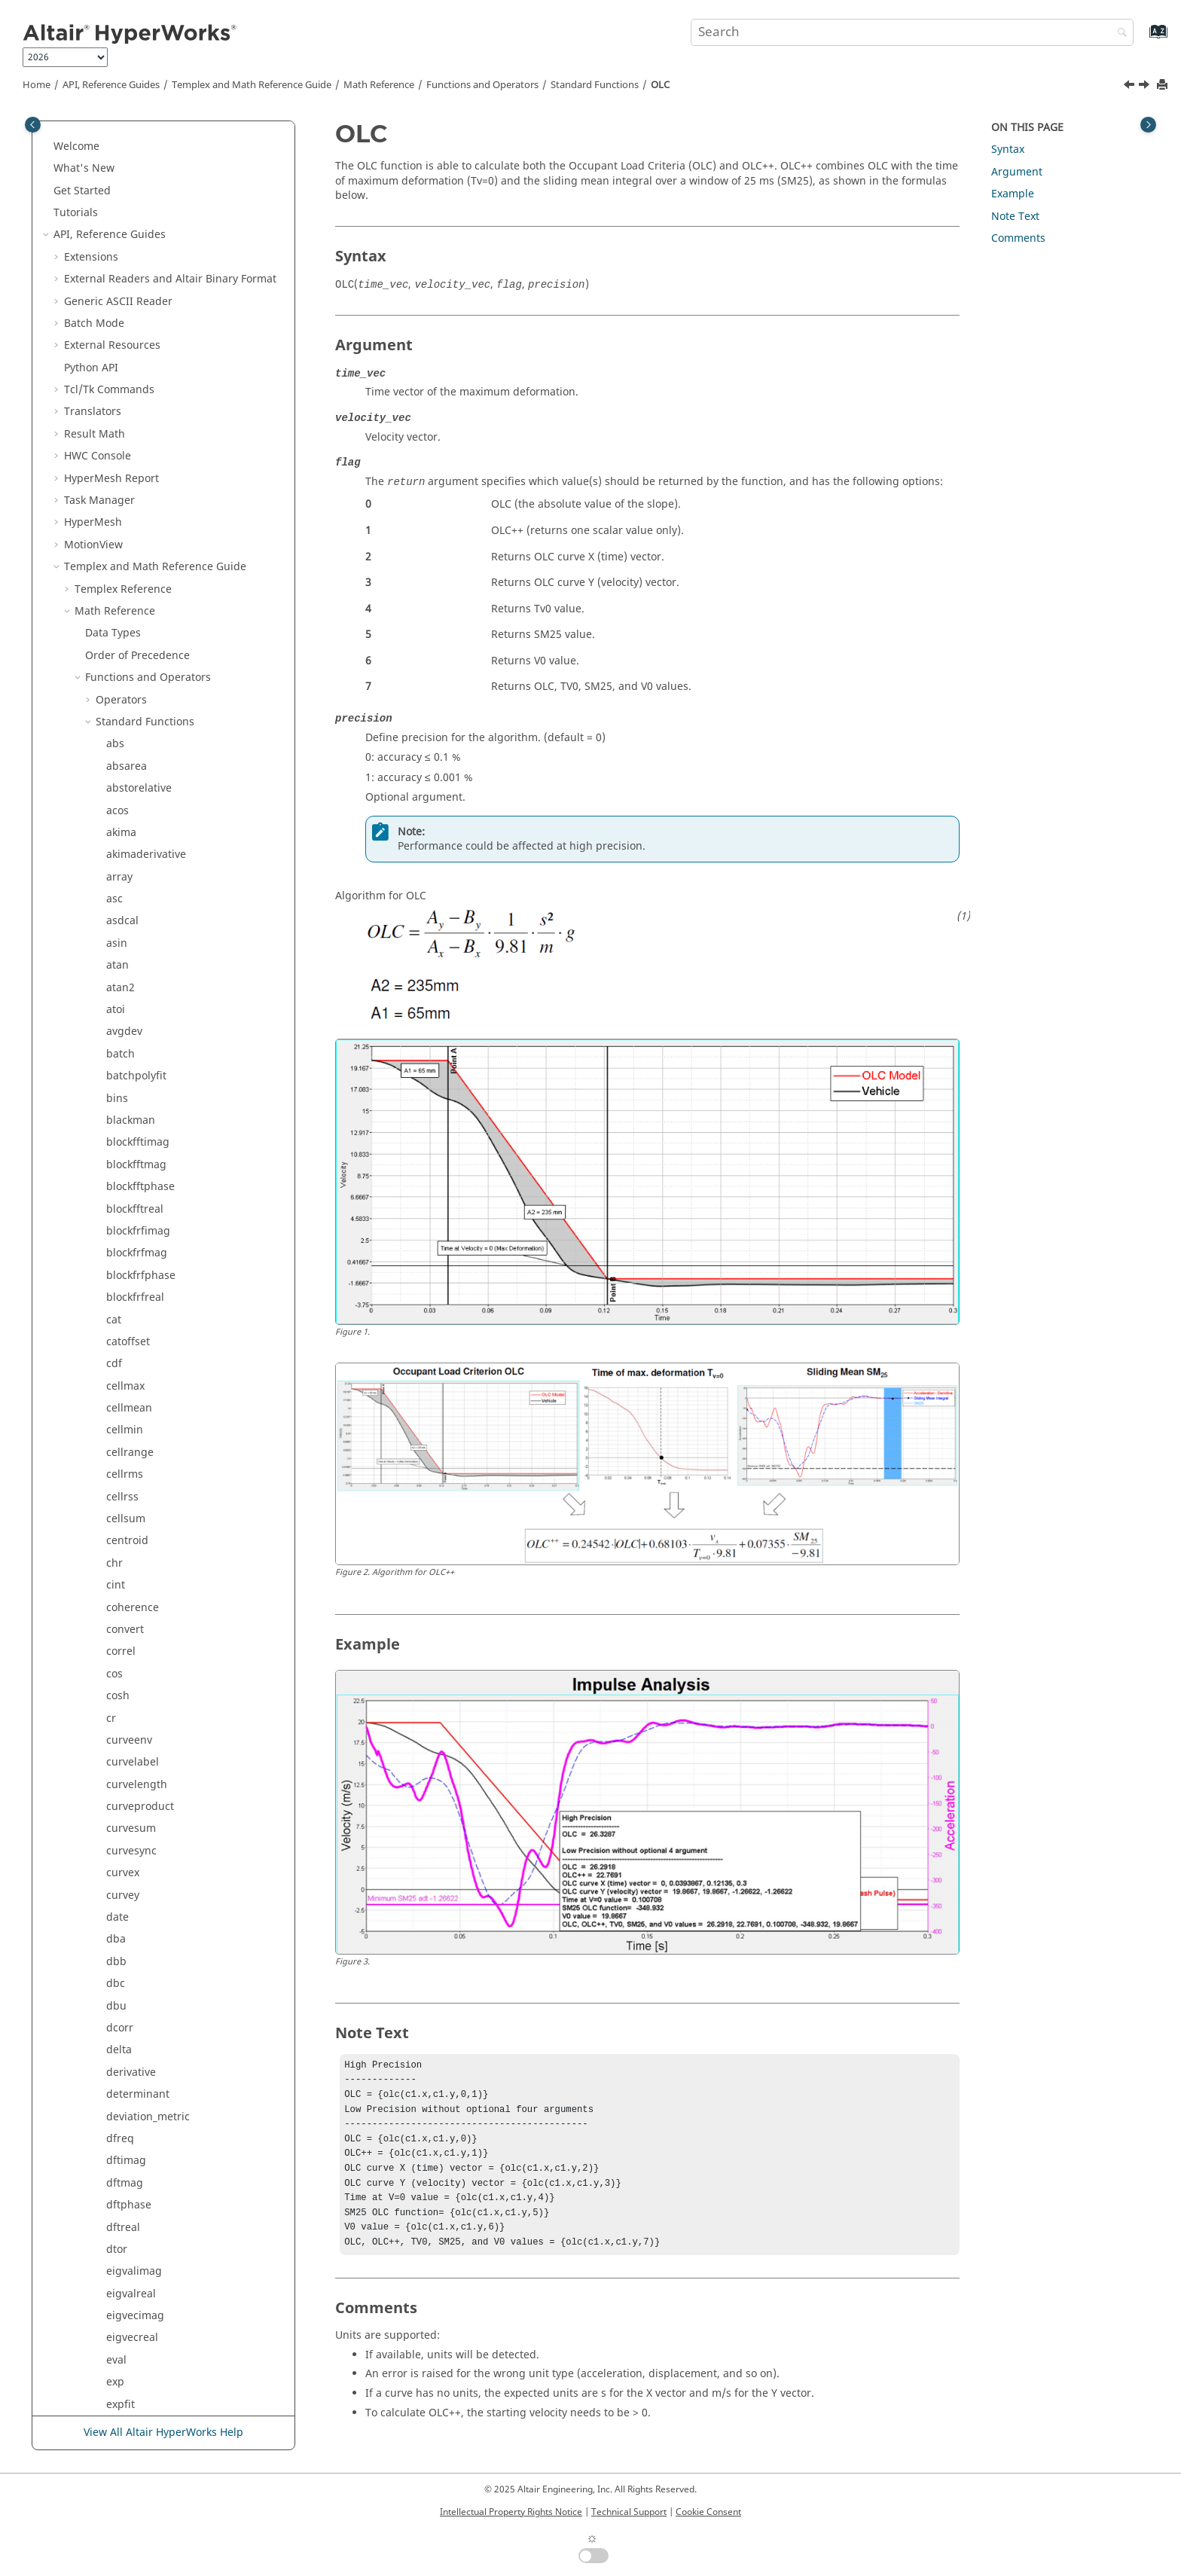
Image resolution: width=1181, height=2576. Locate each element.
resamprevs (136, 1126)
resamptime (136, 1149)
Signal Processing (130, 2366)
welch (121, 2278)
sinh (117, 1348)
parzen (124, 706)
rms (116, 1193)
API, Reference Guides (111, 85)
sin (113, 1326)
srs (113, 1481)
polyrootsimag (142, 794)
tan (114, 1901)
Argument (1016, 172)
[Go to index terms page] (1142, 39)
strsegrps (130, 1702)
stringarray (134, 1614)
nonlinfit (127, 617)
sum (117, 1813)
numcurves (134, 640)
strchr (121, 1592)
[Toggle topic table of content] (1148, 125)
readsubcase (138, 994)
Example (1012, 194)
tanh (118, 1923)
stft (114, 1547)
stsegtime (131, 1769)
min (116, 551)
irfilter (122, 263)
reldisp (124, 1038)
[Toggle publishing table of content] (33, 125)
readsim (127, 972)
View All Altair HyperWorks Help (163, 2433)
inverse (124, 241)
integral (126, 152)
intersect (128, 197)
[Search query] (912, 32)
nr (111, 595)
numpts (125, 662)
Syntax (1007, 149)
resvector (129, 1171)
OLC (660, 85)
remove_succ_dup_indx (164, 1060)
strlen (121, 1636)
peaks (121, 750)
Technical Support (629, 2512)
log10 (120, 374)
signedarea (134, 1303)
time (117, 2034)
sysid (119, 1857)
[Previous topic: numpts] (1131, 87)
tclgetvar (128, 1990)
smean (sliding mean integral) (183, 1414)
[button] (100, 131)
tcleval (122, 1946)
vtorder (124, 2211)
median (125, 506)
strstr (119, 1724)
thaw (118, 2012)
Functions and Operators (482, 85)
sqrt (116, 1503)
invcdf (121, 219)
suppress (129, 1835)
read (118, 949)
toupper (126, 2101)
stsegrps (128, 1746)
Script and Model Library (126, 2389)
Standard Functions (595, 85)
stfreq (121, 1525)
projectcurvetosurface (161, 861)
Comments (1018, 238)
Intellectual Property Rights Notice (511, 2512)
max (116, 440)
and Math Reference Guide (251, 85)
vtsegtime (131, 2255)
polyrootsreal (139, 817)
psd (115, 883)
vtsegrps (128, 2234)
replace (125, 1083)
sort (116, 1437)
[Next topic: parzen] (1146, 87)
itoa (115, 285)
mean (120, 485)
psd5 (118, 905)
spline (121, 1459)
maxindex (130, 463)
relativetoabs (139, 1016)
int (113, 131)
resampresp (136, 1105)
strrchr (123, 1658)
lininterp (128, 329)
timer (119, 2057)
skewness (130, 1392)
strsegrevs (132, 1680)
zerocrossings (141, 2322)
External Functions (142, 2344)
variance (127, 2145)
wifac (119, 2300)
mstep (122, 573)
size (116, 1370)
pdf (115, 728)
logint (121, 396)
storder (124, 1569)
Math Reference (378, 85)
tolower (125, 2078)
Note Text (1015, 216)
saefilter (127, 1260)
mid (116, 529)
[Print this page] (1164, 85)
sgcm (119, 1282)
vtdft (118, 2167)
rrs (113, 1215)
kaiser (121, 308)
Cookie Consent (708, 2512)
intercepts (131, 175)
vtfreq (121, 2189)
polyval (124, 839)
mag (117, 418)
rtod (116, 1237)
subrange (130, 1791)
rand (118, 927)
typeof (122, 2123)
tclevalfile (130, 1968)
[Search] (1118, 33)
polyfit (122, 772)
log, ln (122, 352)
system (124, 1880)
